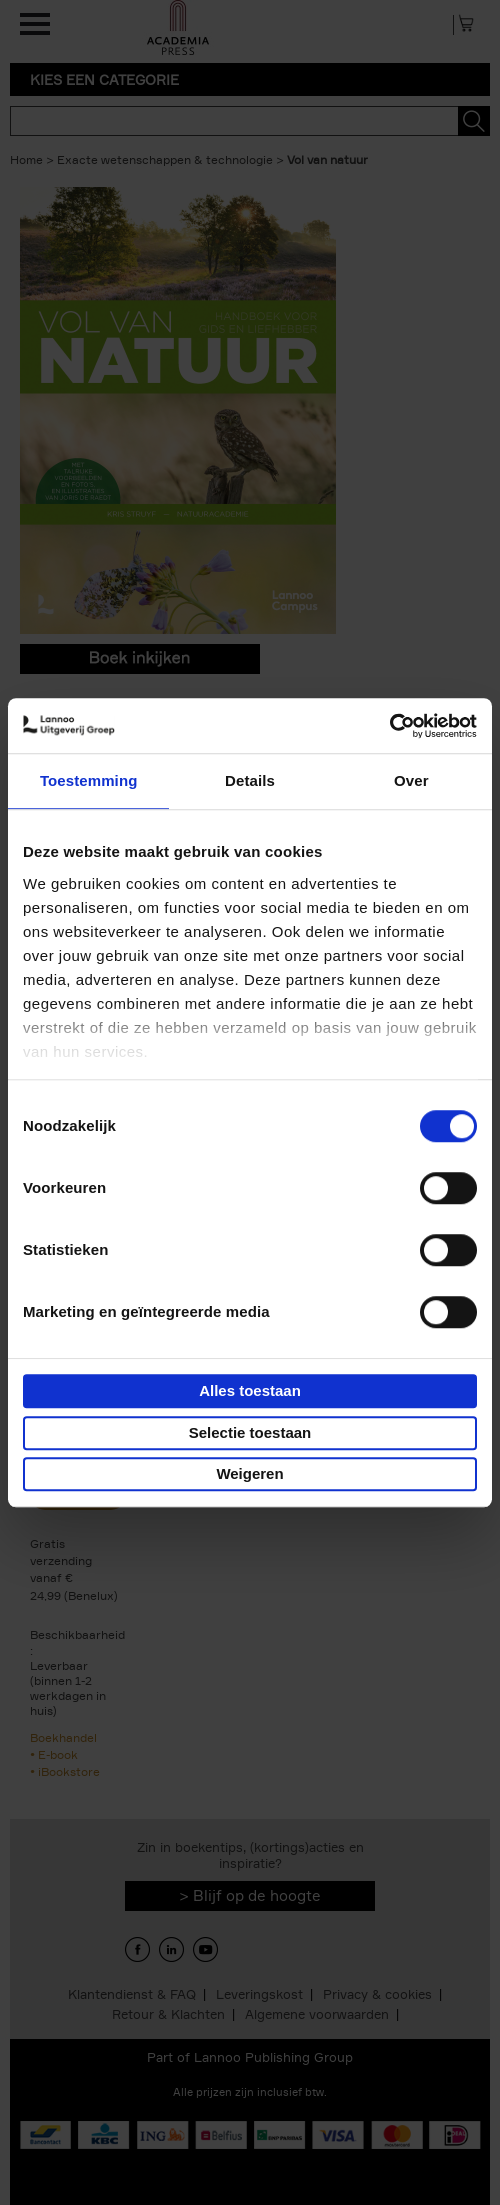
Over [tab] (411, 780)
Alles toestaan (250, 1390)
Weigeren (249, 1473)
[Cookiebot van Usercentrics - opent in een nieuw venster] (389, 726)
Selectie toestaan (250, 1432)
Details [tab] (250, 780)
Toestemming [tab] (89, 780)
